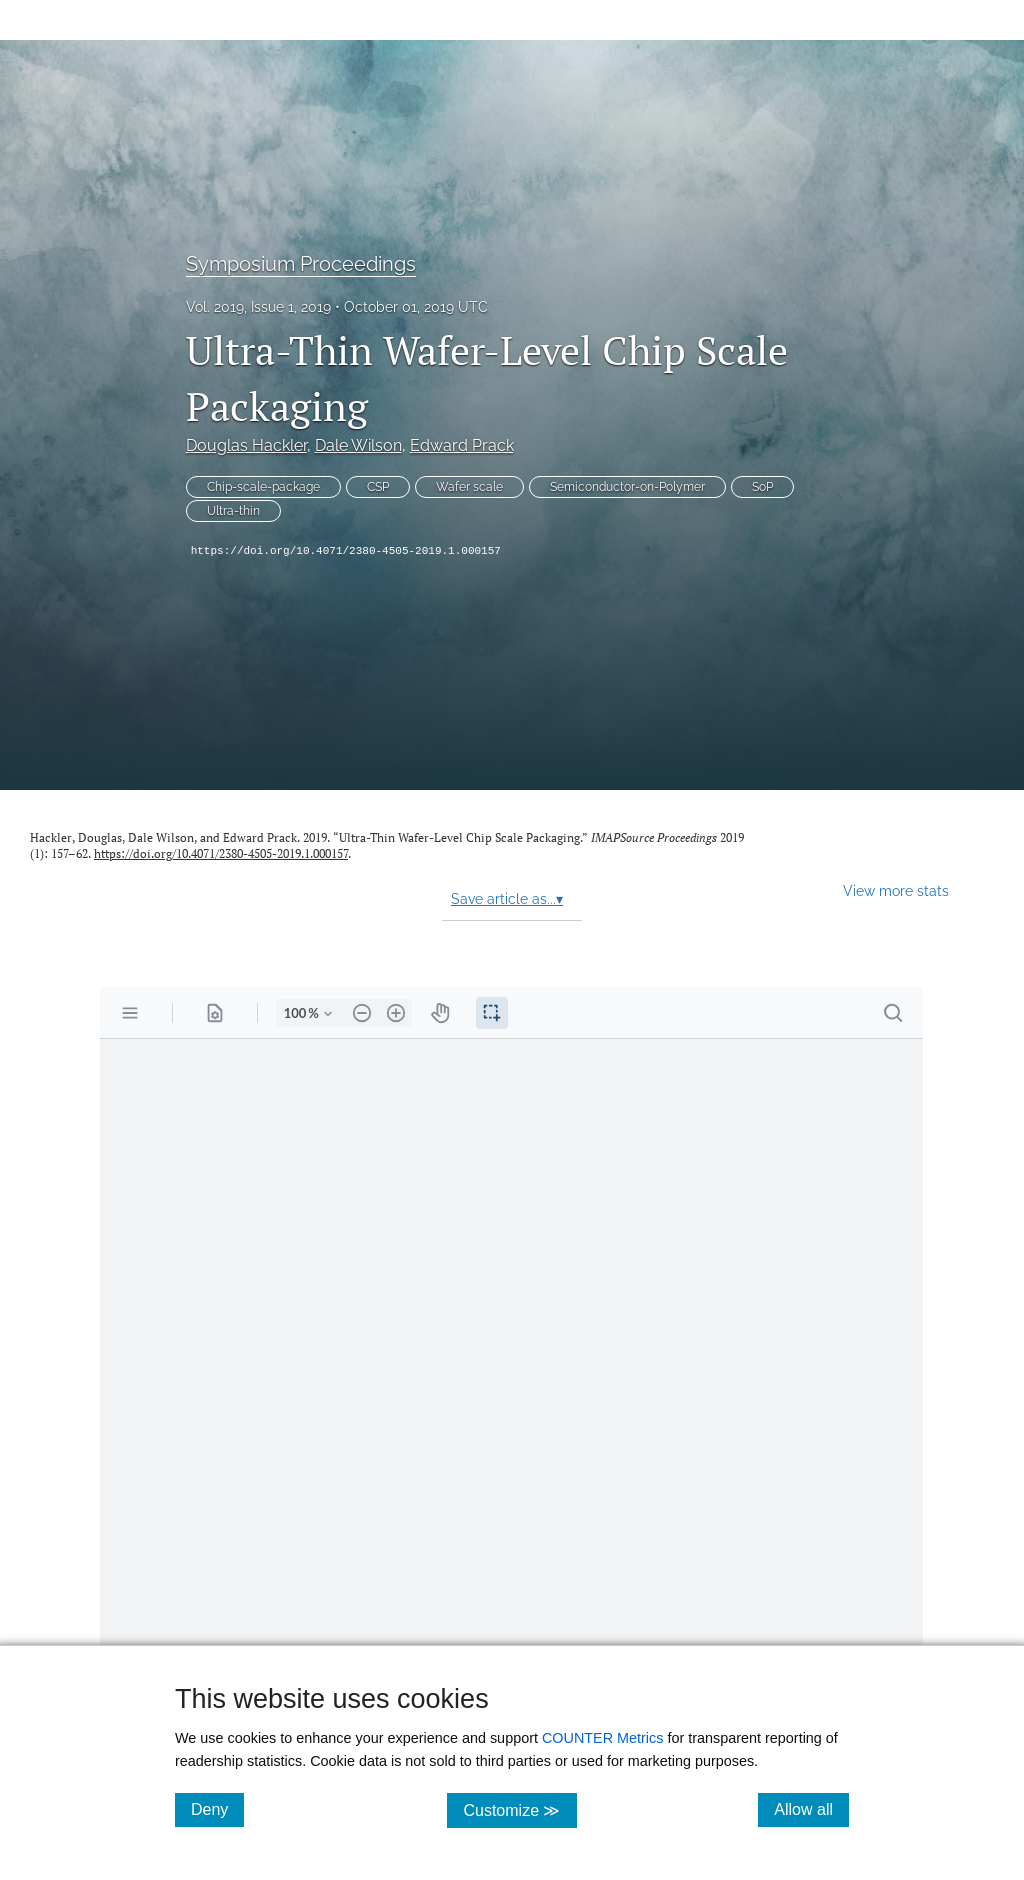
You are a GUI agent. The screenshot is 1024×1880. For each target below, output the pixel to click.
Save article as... (507, 899)
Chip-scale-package (263, 487)
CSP (378, 487)
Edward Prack (462, 445)
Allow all (811, 1809)
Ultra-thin (233, 511)
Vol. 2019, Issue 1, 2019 (258, 307)
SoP (762, 487)
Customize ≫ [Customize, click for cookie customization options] (519, 1809)
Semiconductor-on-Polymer (627, 487)
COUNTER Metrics (603, 1738)
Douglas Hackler (246, 445)
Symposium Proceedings (301, 264)
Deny (217, 1809)
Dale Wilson (358, 445)
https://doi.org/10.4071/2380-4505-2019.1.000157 (346, 551)
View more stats (896, 890)
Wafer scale (469, 487)
